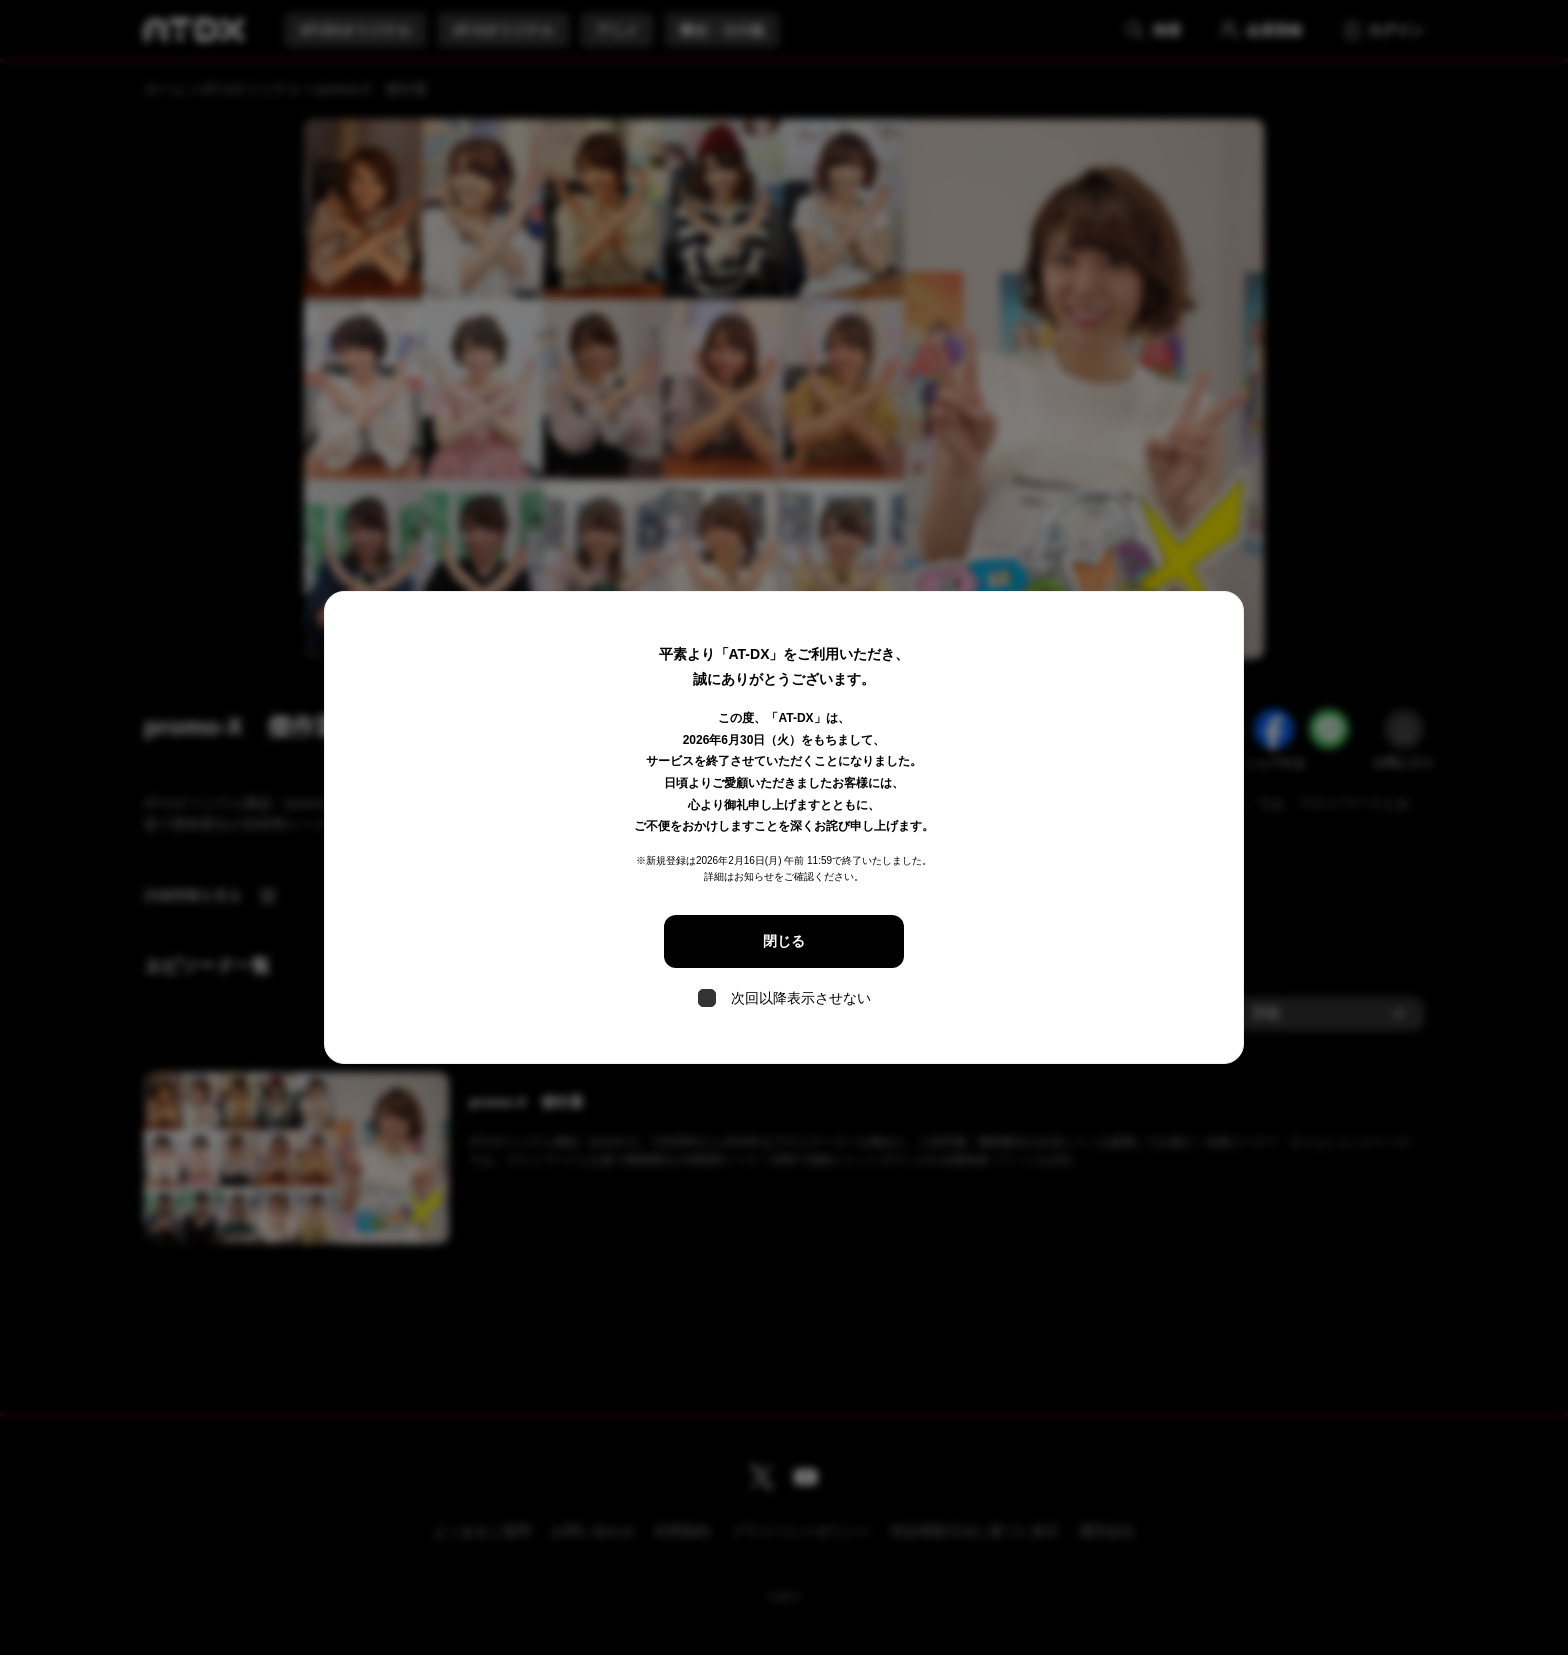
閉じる (784, 941)
